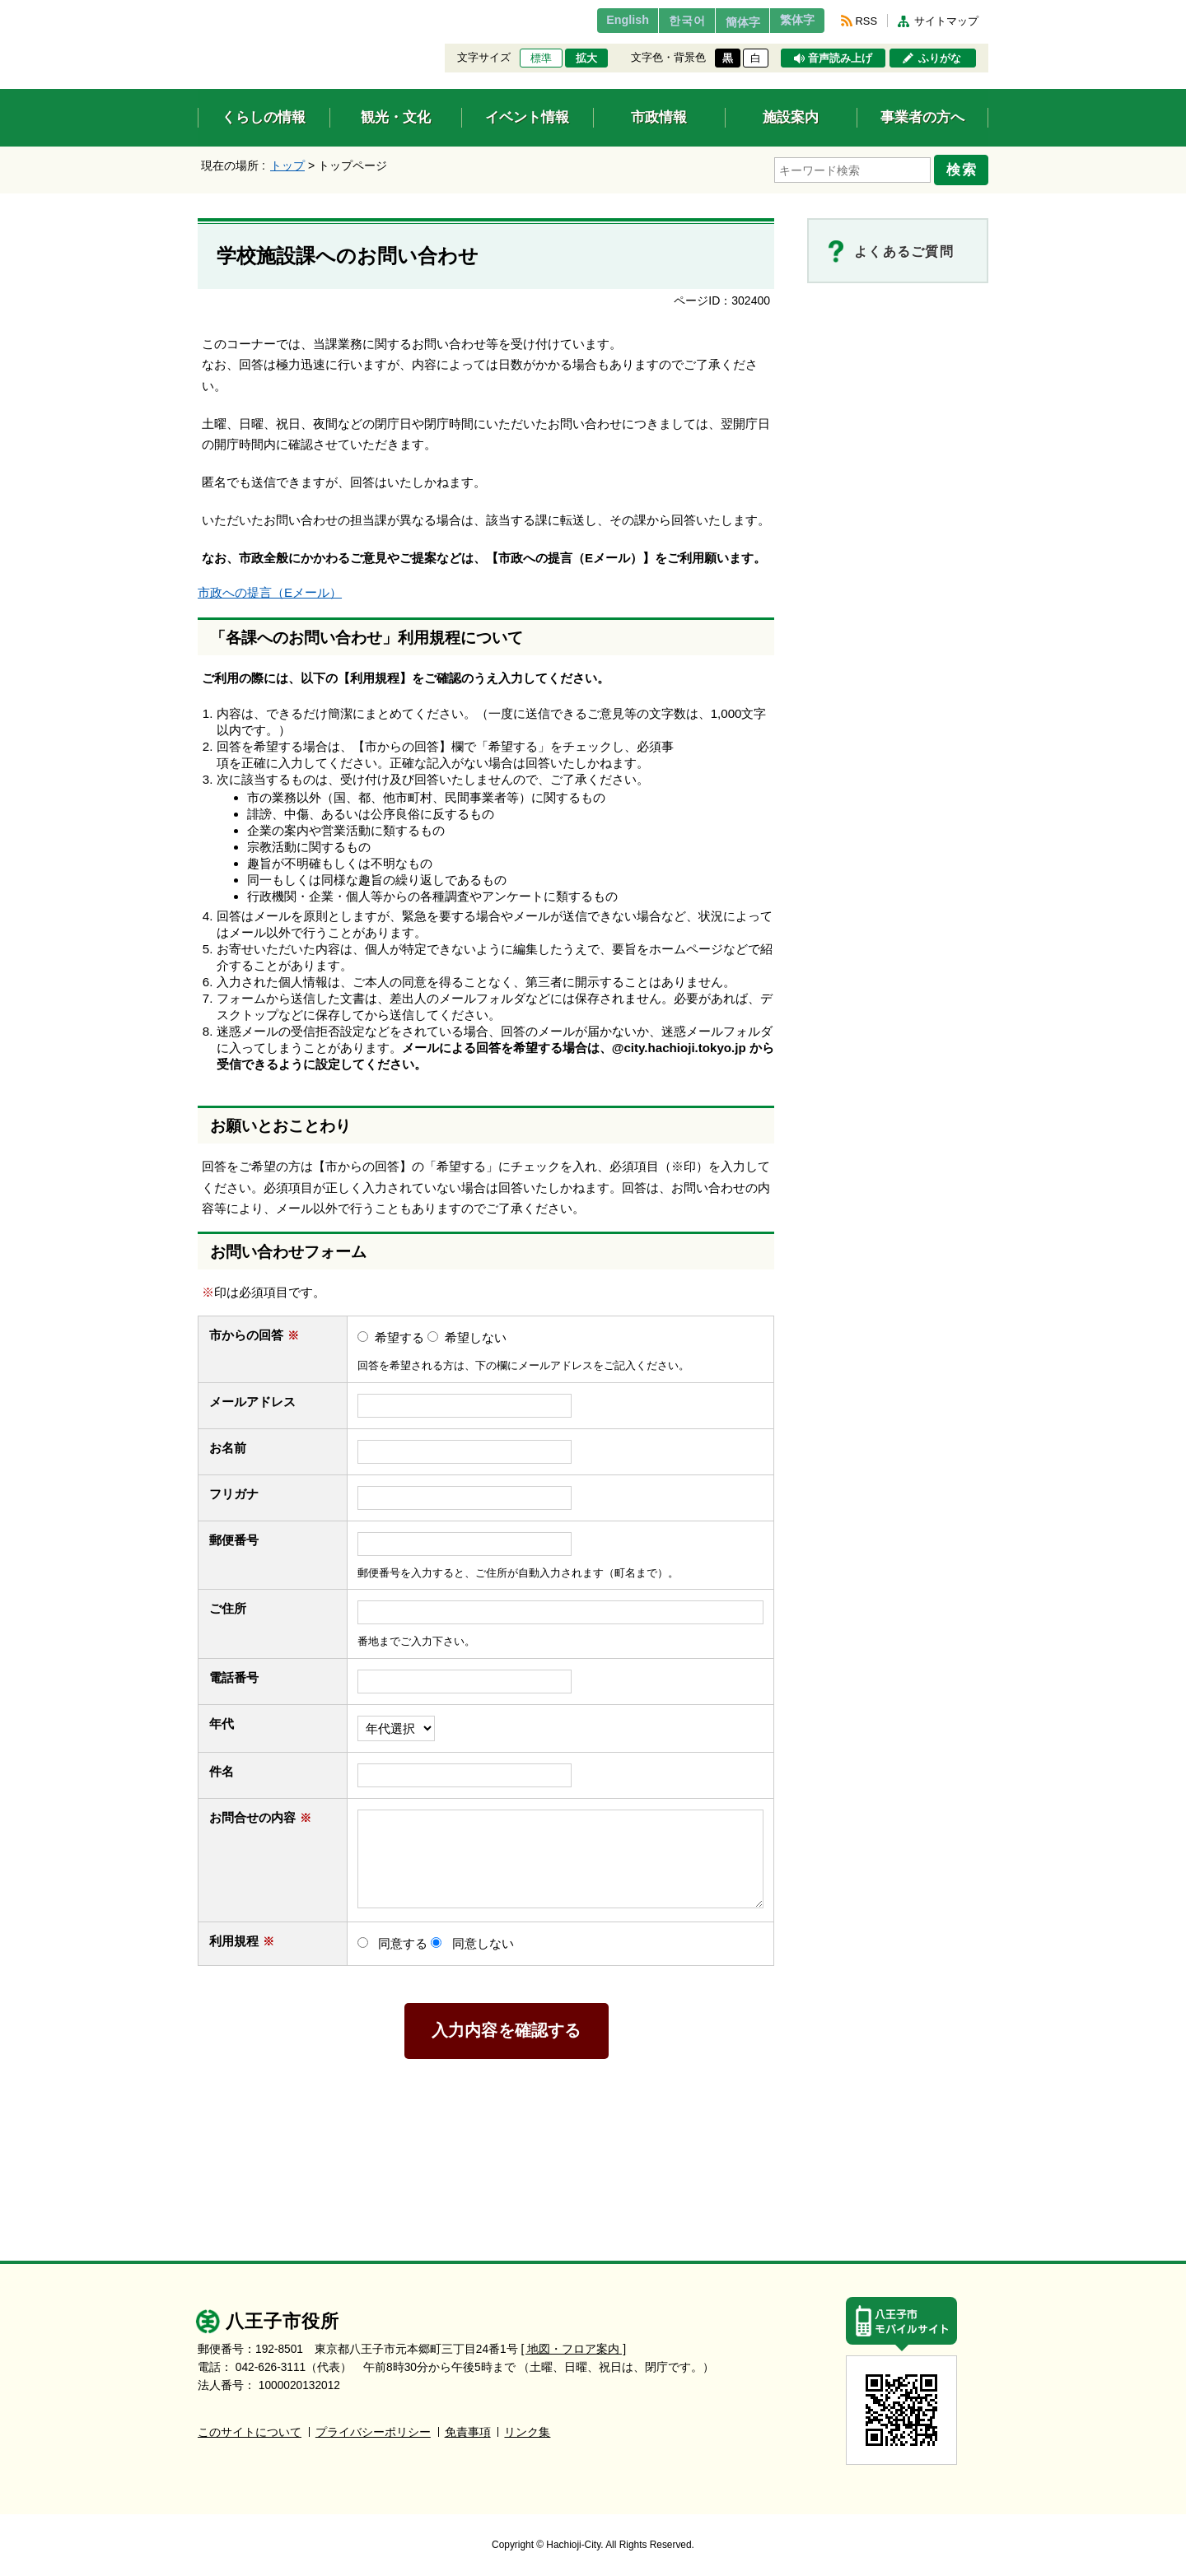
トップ (287, 165)
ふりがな (939, 58)
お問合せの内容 (260, 1812)
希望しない (476, 1332)
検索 (965, 167)
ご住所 (235, 1604)
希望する (399, 1332)
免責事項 (468, 2427)
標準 (541, 58)
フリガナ (234, 1489)
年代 (221, 1719)
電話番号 (241, 1672)
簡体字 (727, 22)
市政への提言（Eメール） (270, 588)
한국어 (661, 20)
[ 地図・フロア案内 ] (573, 2344)
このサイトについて (249, 2427)
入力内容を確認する (506, 2026)
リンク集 (527, 2427)
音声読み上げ (840, 58)
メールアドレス (260, 1397)
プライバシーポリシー (373, 2427)
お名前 (235, 1443)
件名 (229, 1766)
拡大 (586, 58)
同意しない (483, 1938)
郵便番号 (234, 1535)
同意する (402, 1938)
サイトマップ (946, 21)
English (596, 20)
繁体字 (792, 20)
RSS (866, 21)
